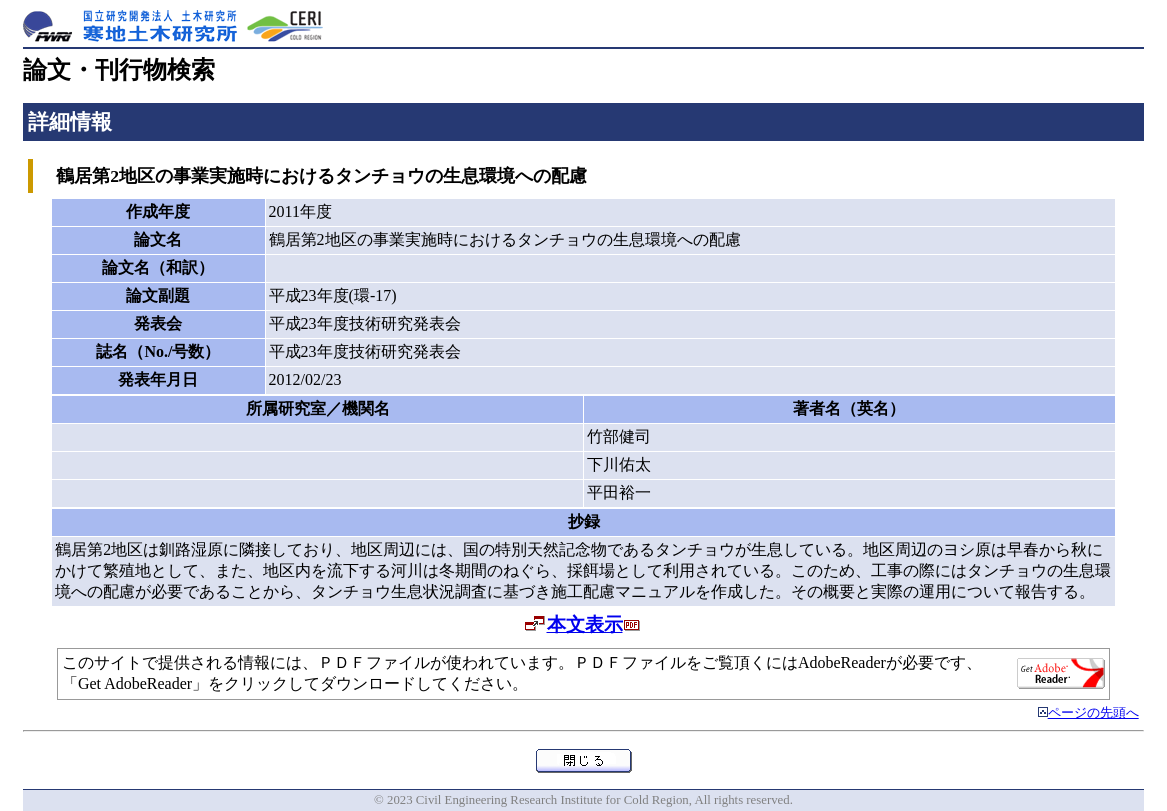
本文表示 (585, 624)
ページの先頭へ (1093, 713)
